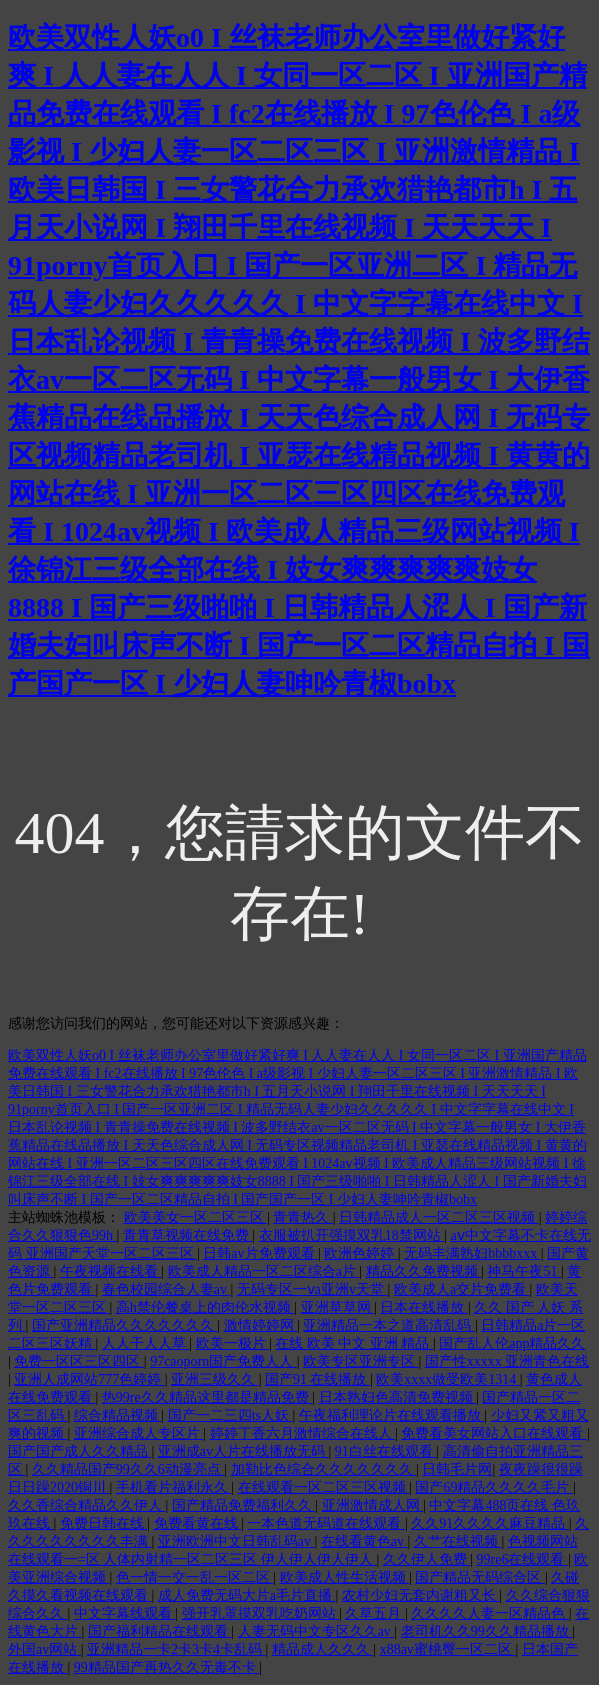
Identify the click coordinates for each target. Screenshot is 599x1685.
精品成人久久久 (323, 1649)
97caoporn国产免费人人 (223, 1361)
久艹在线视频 (458, 1541)
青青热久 (303, 1217)
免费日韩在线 (104, 1523)
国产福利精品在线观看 (160, 1631)
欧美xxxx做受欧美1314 (448, 1379)
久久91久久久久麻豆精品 (490, 1523)
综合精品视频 (118, 1415)
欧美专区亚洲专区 (361, 1361)
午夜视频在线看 (111, 1271)
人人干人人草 (146, 1343)
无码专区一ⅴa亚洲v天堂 (312, 1289)
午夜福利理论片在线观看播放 (392, 1415)
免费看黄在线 (198, 1523)
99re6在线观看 (522, 1559)
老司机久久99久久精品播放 (487, 1631)
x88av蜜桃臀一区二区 (448, 1649)
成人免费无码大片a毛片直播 (247, 1595)
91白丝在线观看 (386, 1451)
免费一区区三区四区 (79, 1361)
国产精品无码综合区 (480, 1577)
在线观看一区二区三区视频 (324, 1487)
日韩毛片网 (457, 1469)
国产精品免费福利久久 (244, 1505)
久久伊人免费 (427, 1559)
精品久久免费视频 (424, 1271)
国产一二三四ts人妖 (230, 1415)
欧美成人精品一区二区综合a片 (264, 1271)
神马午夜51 (524, 1271)
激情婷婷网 (261, 1325)
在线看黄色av (364, 1541)
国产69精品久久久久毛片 (494, 1487)
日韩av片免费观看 (260, 1253)
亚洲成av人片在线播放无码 (243, 1451)
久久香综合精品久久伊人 (87, 1505)
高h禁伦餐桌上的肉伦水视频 (205, 1307)
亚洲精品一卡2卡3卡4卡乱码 (176, 1649)
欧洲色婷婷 (361, 1253)
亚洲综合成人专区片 (139, 1433)
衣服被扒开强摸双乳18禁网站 (352, 1235)
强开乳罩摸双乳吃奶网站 (261, 1613)
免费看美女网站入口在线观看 (494, 1433)
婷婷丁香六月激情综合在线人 (303, 1433)
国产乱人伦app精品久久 (512, 1343)
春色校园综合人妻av (166, 1289)
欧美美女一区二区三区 (196, 1217)
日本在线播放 (424, 1307)
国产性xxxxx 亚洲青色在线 (507, 1361)
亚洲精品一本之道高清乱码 (389, 1325)
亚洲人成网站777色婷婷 (89, 1379)
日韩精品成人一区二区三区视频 (439, 1217)
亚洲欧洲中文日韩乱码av (236, 1541)
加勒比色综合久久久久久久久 (324, 1469)
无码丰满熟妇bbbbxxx (472, 1253)
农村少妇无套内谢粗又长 (421, 1595)
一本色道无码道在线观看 (326, 1523)
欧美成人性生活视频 (345, 1577)
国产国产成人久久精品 (80, 1451)
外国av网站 (44, 1649)
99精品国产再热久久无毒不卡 (167, 1667)
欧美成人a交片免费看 (462, 1289)
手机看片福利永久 (174, 1487)
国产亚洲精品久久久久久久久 (125, 1325)
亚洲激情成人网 (373, 1505)
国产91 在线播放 (317, 1379)
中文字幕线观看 (125, 1613)
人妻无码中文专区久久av (316, 1631)
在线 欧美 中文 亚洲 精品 (354, 1343)
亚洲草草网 (338, 1307)
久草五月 (375, 1613)
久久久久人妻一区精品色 (490, 1613)
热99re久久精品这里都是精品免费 (207, 1397)
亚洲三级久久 (215, 1379)
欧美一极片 (233, 1343)
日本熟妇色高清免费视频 (398, 1397)
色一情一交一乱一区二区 (195, 1577)
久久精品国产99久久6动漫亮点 (128, 1469)
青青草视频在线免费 (188, 1235)
